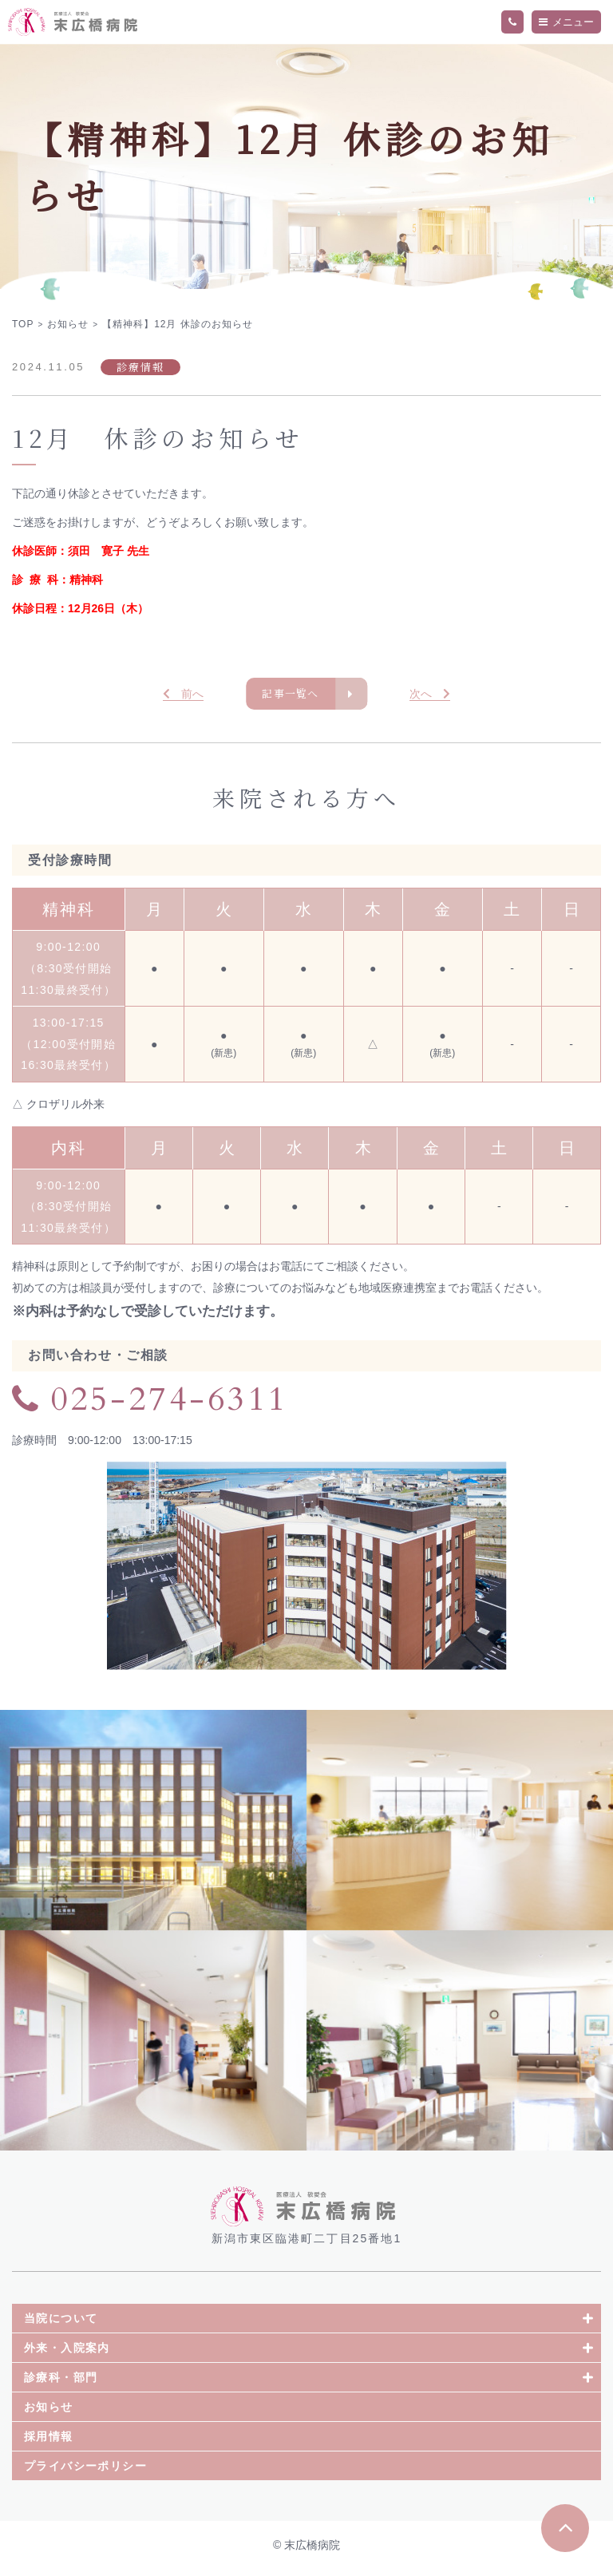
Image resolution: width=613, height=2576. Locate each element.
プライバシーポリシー (85, 2472)
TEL (512, 22)
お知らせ (48, 2413)
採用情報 (48, 2442)
